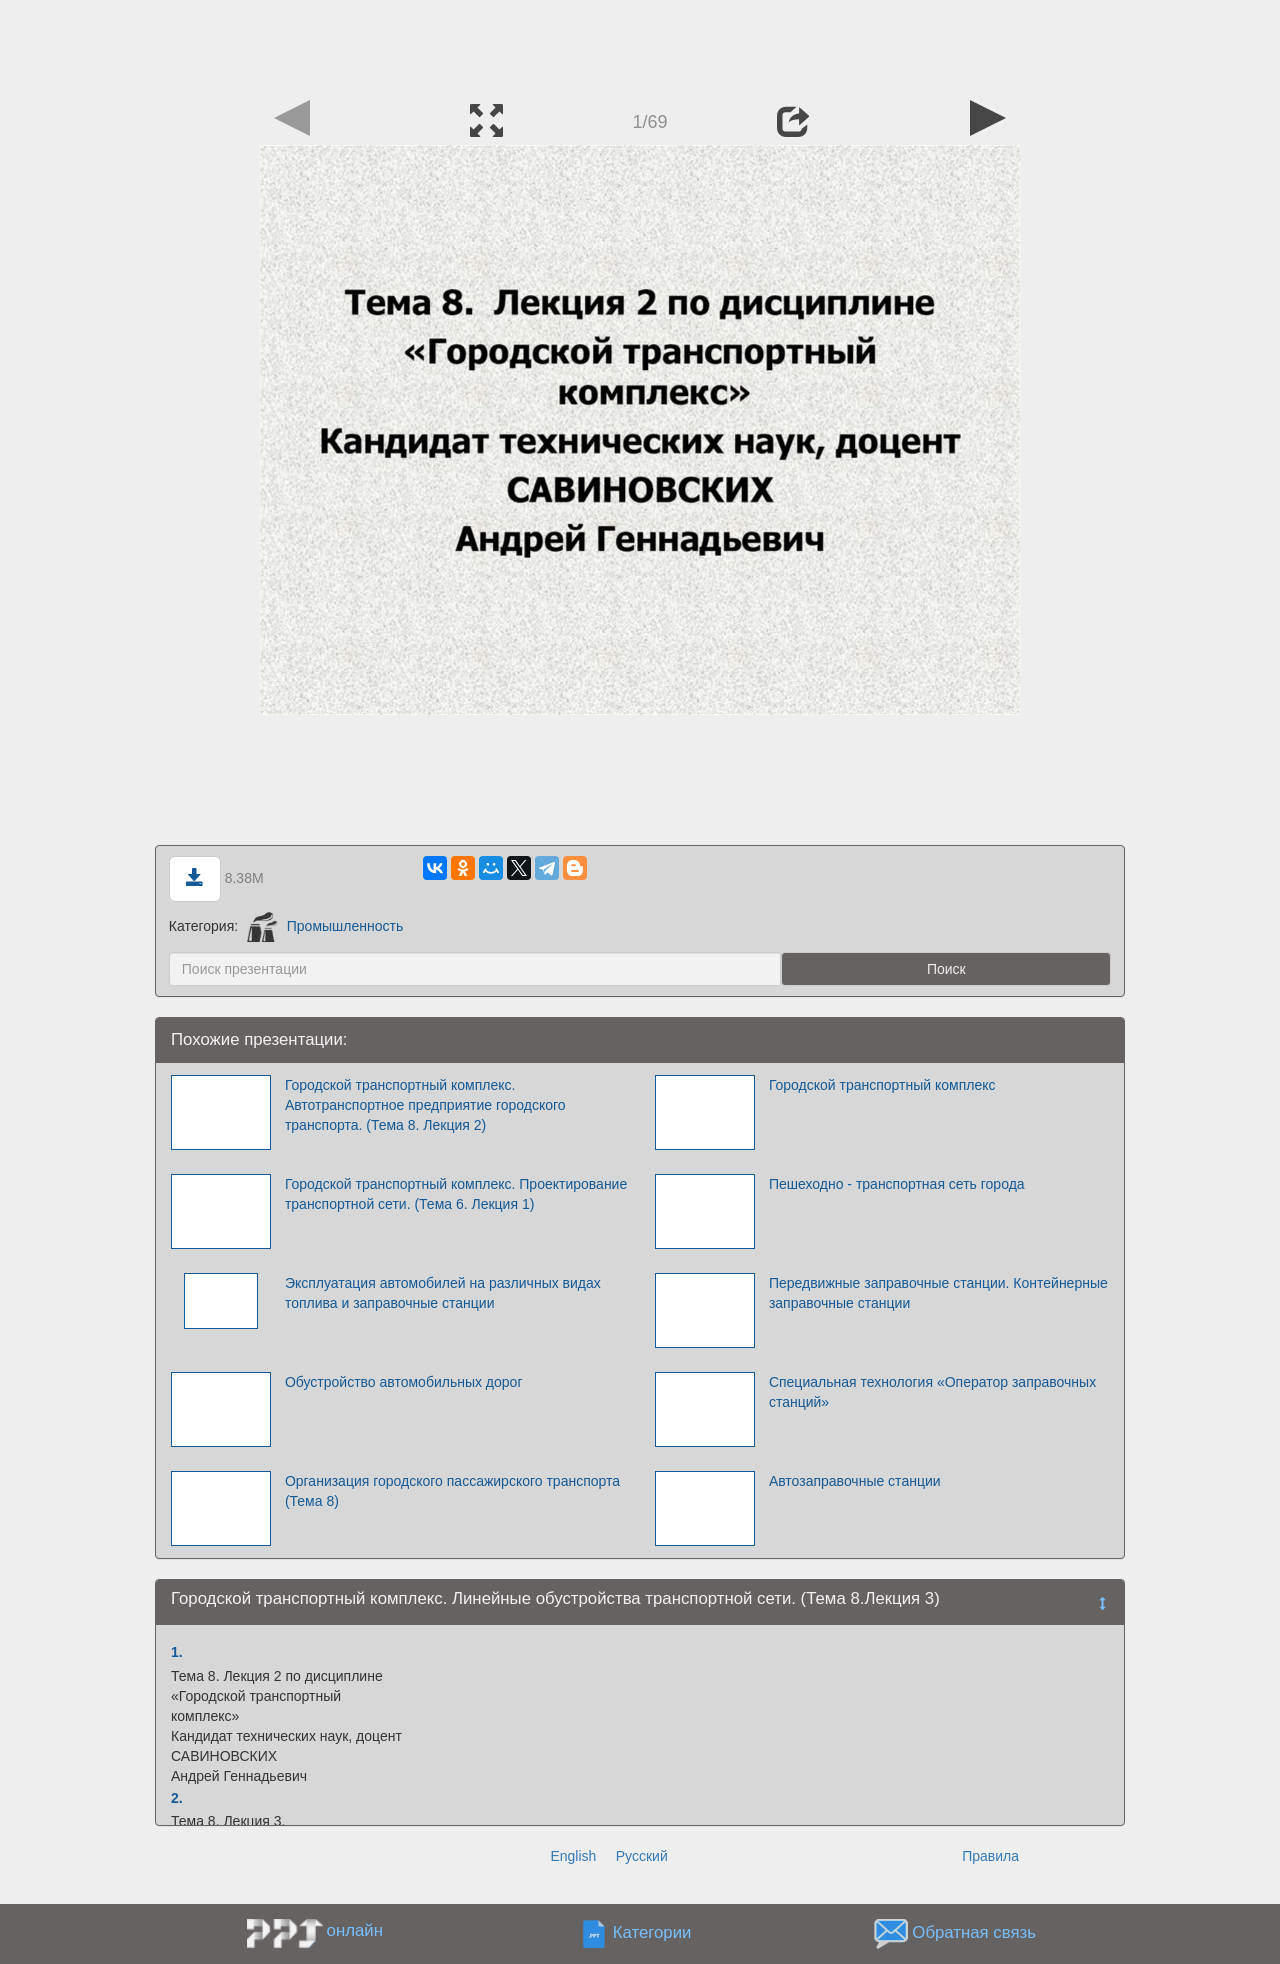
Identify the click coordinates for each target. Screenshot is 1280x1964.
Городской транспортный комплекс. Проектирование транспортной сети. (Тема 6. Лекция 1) (456, 1194)
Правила (990, 1856)
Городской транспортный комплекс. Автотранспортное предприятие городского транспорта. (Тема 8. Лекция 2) (425, 1105)
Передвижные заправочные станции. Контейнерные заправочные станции (938, 1293)
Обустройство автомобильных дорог (404, 1382)
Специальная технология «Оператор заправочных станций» (932, 1392)
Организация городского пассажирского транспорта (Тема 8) (452, 1491)
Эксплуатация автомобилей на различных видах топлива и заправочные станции (443, 1293)
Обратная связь (974, 1932)
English (573, 1856)
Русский (642, 1856)
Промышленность (325, 926)
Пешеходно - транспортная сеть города (897, 1184)
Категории (652, 1932)
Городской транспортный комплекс (882, 1085)
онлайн (355, 1930)
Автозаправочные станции (855, 1481)
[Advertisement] (640, 45)
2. (177, 1798)
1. (177, 1652)
